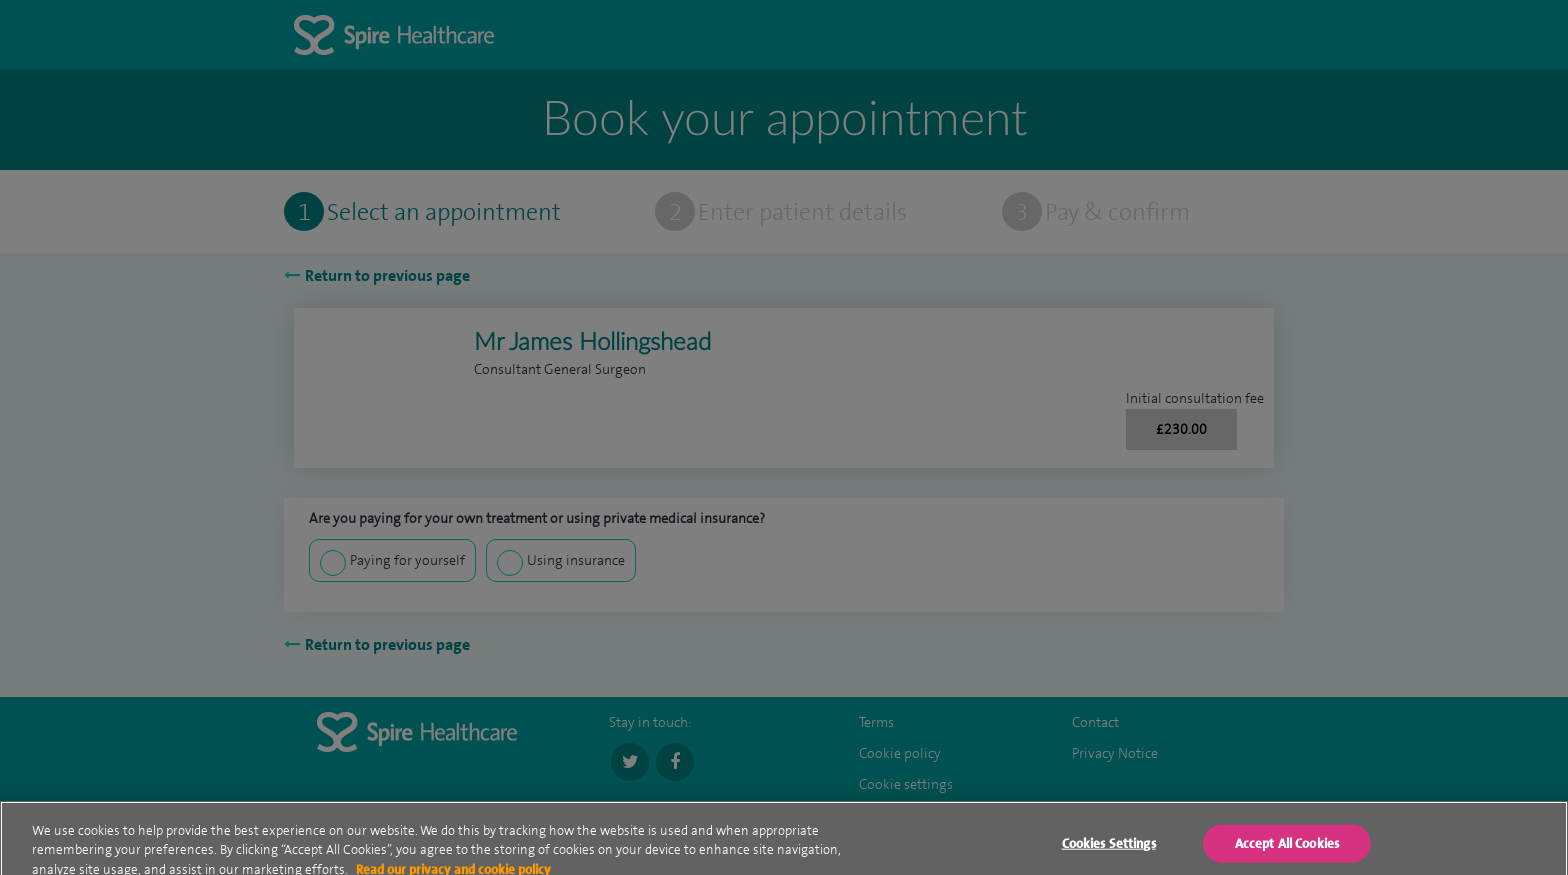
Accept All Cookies (1287, 851)
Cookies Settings (1109, 851)
